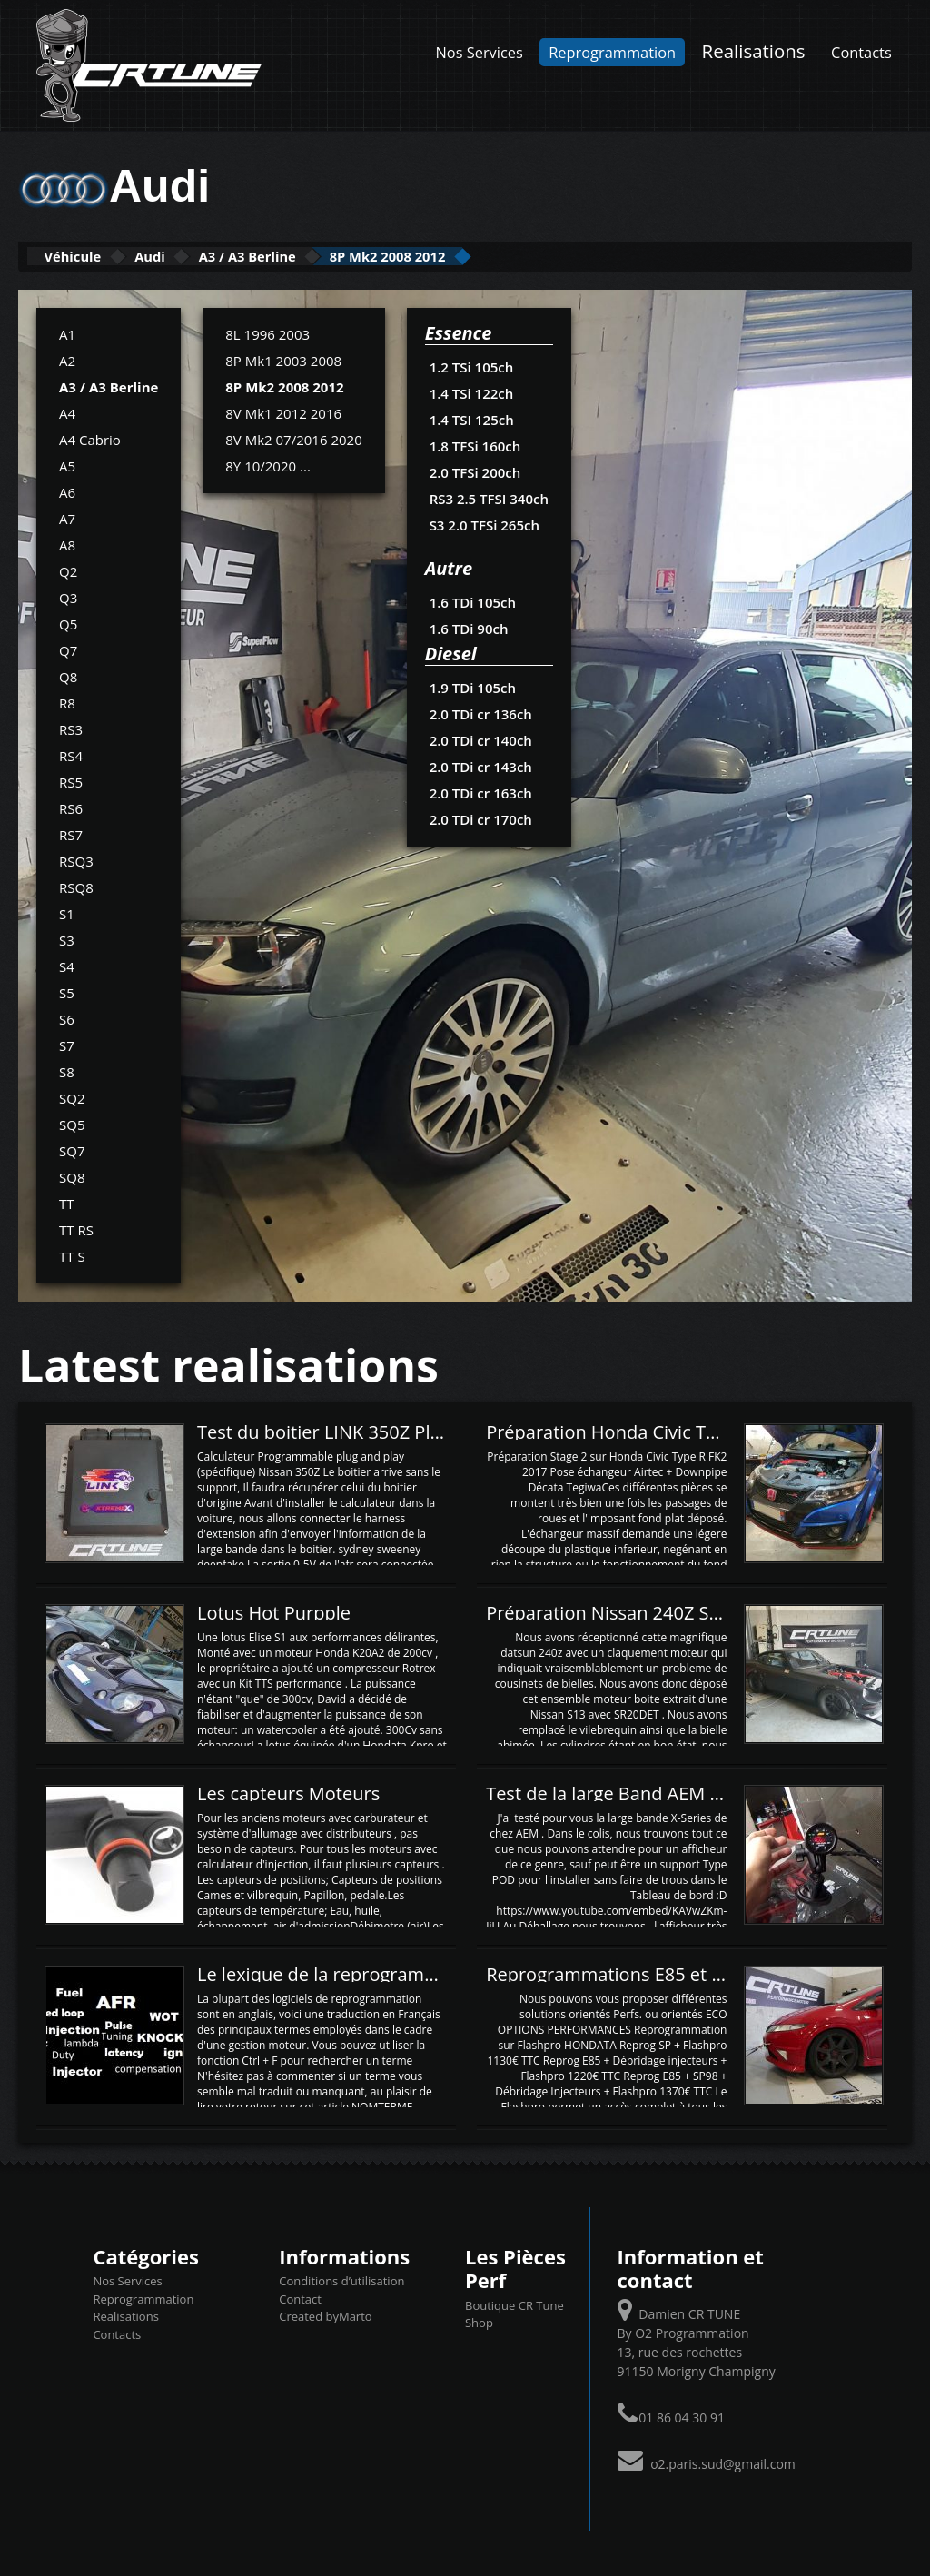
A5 (67, 464)
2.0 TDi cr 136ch (480, 712)
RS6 (71, 807)
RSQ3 (76, 859)
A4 (67, 411)
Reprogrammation (612, 52)
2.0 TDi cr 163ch (480, 791)
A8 (67, 543)
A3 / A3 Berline (320, 255)
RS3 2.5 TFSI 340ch (488, 497)
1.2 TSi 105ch (471, 365)
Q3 (68, 596)
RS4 (71, 754)
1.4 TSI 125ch (471, 418)
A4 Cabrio (90, 438)
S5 (66, 991)
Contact (300, 2297)
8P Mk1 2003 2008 (283, 359)
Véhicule (87, 255)
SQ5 (71, 1123)
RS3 (71, 727)
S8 (66, 1070)
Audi (193, 255)
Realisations (754, 51)
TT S (72, 1254)
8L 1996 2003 (267, 332)
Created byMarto (325, 2315)
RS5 (71, 780)
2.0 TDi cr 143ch (480, 765)
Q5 (68, 622)
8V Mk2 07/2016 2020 (293, 438)
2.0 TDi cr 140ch (480, 738)
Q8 (68, 675)
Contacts (861, 52)
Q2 (68, 569)
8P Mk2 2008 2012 (498, 255)
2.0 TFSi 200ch (474, 470)
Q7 (68, 648)
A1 (67, 332)
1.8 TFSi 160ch (474, 444)
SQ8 (71, 1175)
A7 (67, 517)
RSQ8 (76, 886)
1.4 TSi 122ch (471, 391)
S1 (66, 912)
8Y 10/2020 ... (268, 464)
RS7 (71, 833)
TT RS (76, 1228)
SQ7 (71, 1149)
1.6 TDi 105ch (472, 600)
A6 (67, 490)
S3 (66, 938)
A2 (67, 359)
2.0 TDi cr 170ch (480, 817)
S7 (66, 1044)
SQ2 (71, 1096)
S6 (66, 1017)
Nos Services (479, 52)
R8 (67, 701)
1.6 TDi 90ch (468, 627)
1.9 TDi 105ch (472, 686)
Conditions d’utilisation (341, 2280)
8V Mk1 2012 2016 (283, 411)
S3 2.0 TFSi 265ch (484, 523)
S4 (66, 965)
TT (66, 1202)
